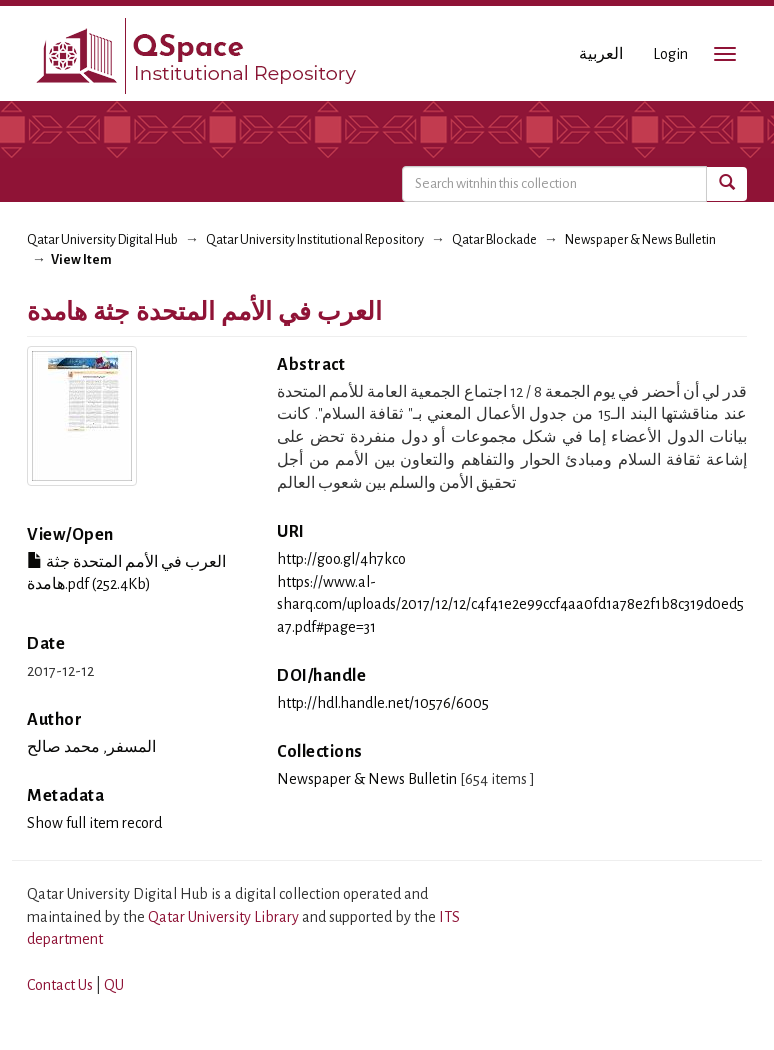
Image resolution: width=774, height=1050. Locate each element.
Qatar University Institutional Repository (315, 240)
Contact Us (60, 985)
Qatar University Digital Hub (102, 240)
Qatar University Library (225, 917)
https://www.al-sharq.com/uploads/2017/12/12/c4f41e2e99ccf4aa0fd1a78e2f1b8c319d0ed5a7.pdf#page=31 (510, 605)
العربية (601, 54)
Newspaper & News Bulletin (640, 240)
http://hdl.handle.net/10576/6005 (383, 703)
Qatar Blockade (494, 240)
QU (114, 985)
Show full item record (94, 823)
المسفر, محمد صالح (91, 747)
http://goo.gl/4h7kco (341, 559)
